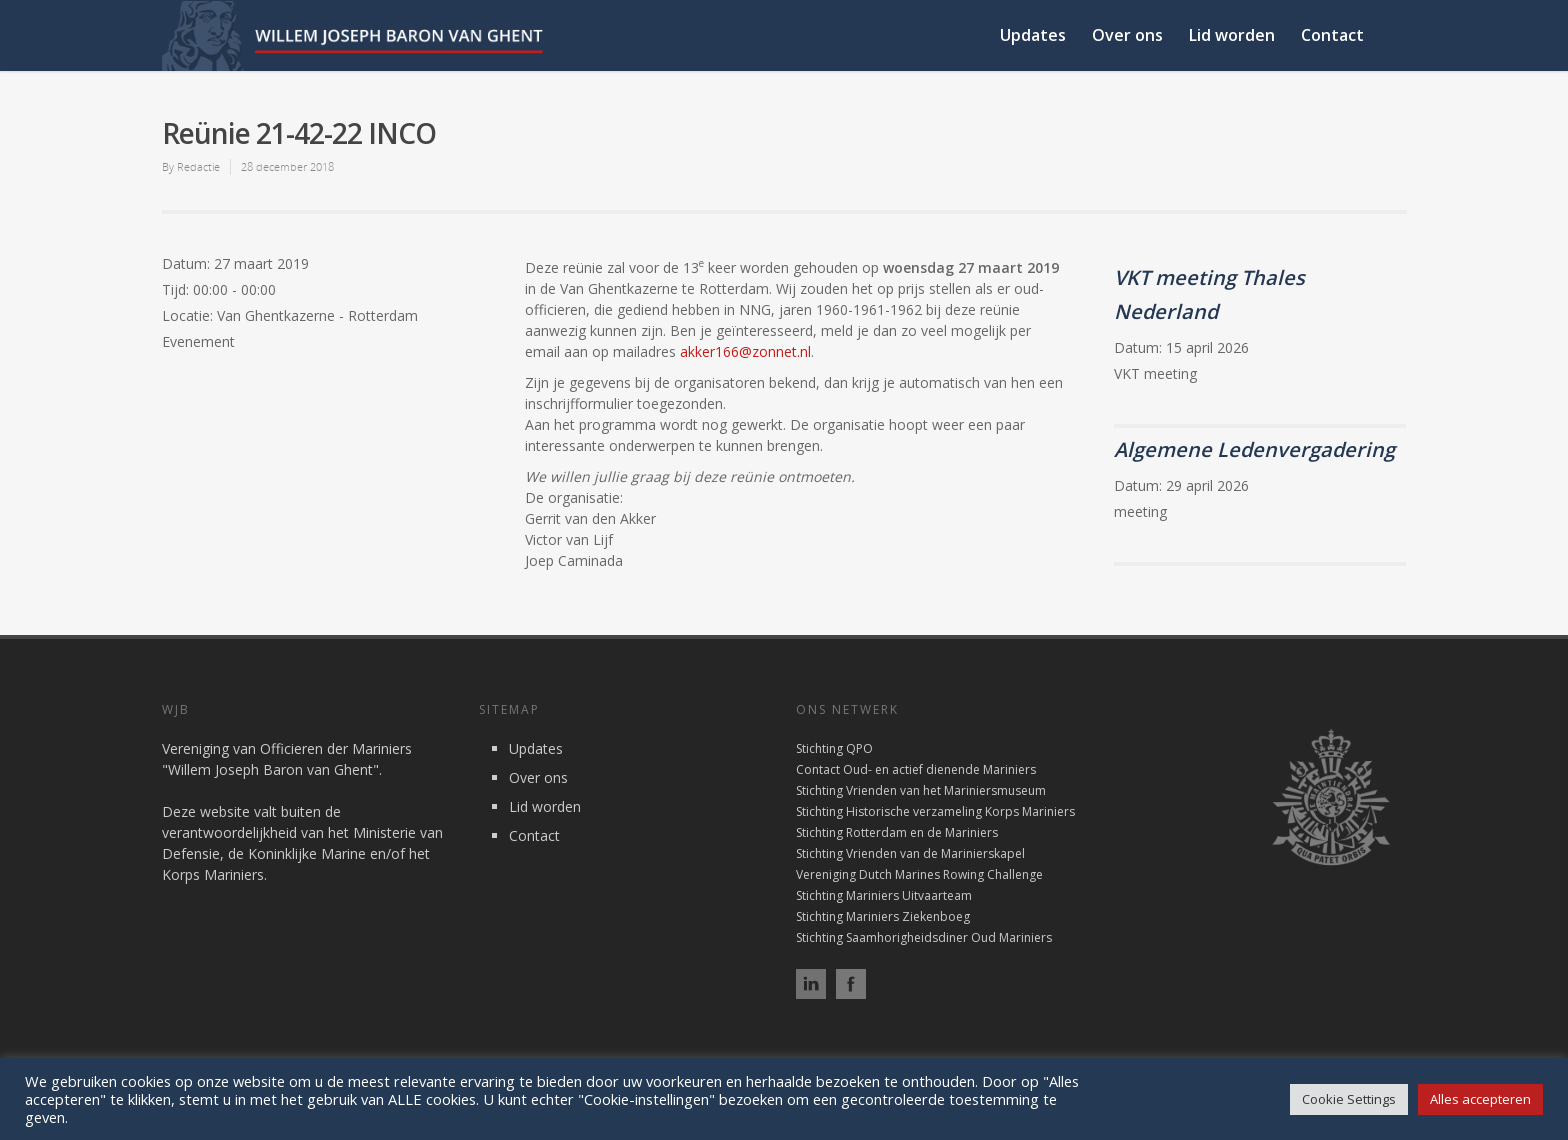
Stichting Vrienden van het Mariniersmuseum (921, 790)
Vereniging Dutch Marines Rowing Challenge (919, 874)
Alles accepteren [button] (1480, 1099)
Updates (1033, 35)
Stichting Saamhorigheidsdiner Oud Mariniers (924, 937)
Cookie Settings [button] (1349, 1099)
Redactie (198, 166)
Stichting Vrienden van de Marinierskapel (910, 853)
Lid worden (1232, 35)
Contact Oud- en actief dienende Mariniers (916, 769)
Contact (1332, 35)
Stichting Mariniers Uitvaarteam (884, 895)
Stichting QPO (834, 748)
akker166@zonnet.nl (745, 351)
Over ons (1127, 35)
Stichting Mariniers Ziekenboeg (883, 916)
